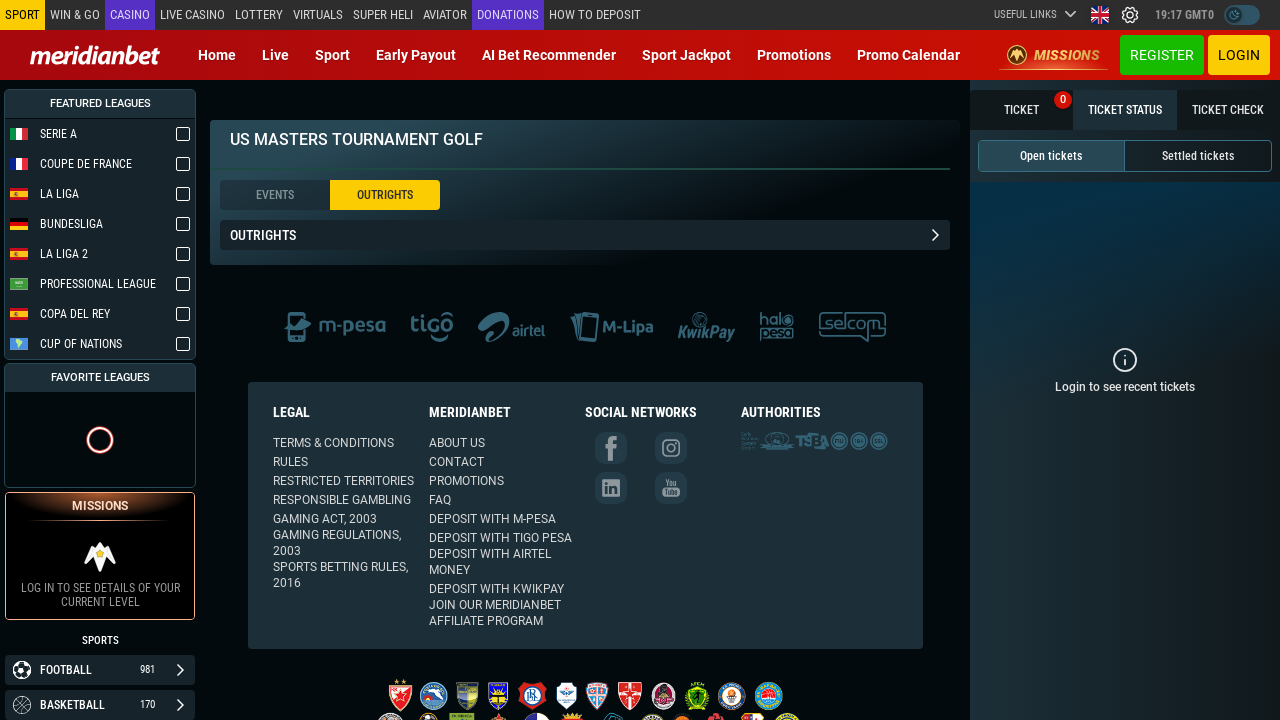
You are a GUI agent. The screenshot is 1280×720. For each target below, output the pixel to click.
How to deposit (595, 14)
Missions (1053, 55)
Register (1162, 55)
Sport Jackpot (686, 55)
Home (217, 55)
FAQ (440, 500)
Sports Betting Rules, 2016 (340, 575)
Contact (456, 462)
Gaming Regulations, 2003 (337, 543)
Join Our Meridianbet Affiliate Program (495, 613)
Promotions (794, 55)
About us (457, 443)
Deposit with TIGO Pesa (500, 538)
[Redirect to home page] (95, 55)
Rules (290, 462)
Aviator (445, 14)
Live (275, 55)
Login (1239, 55)
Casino (130, 14)
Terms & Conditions (333, 443)
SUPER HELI (383, 14)
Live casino (192, 14)
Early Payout (416, 55)
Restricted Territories (343, 481)
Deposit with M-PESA (492, 519)
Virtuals (318, 14)
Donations (508, 14)
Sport (332, 55)
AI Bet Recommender (549, 55)
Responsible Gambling (342, 500)
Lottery (259, 14)
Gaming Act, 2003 (325, 519)
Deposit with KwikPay (496, 589)
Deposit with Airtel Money (490, 562)
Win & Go (75, 14)
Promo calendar (908, 55)
